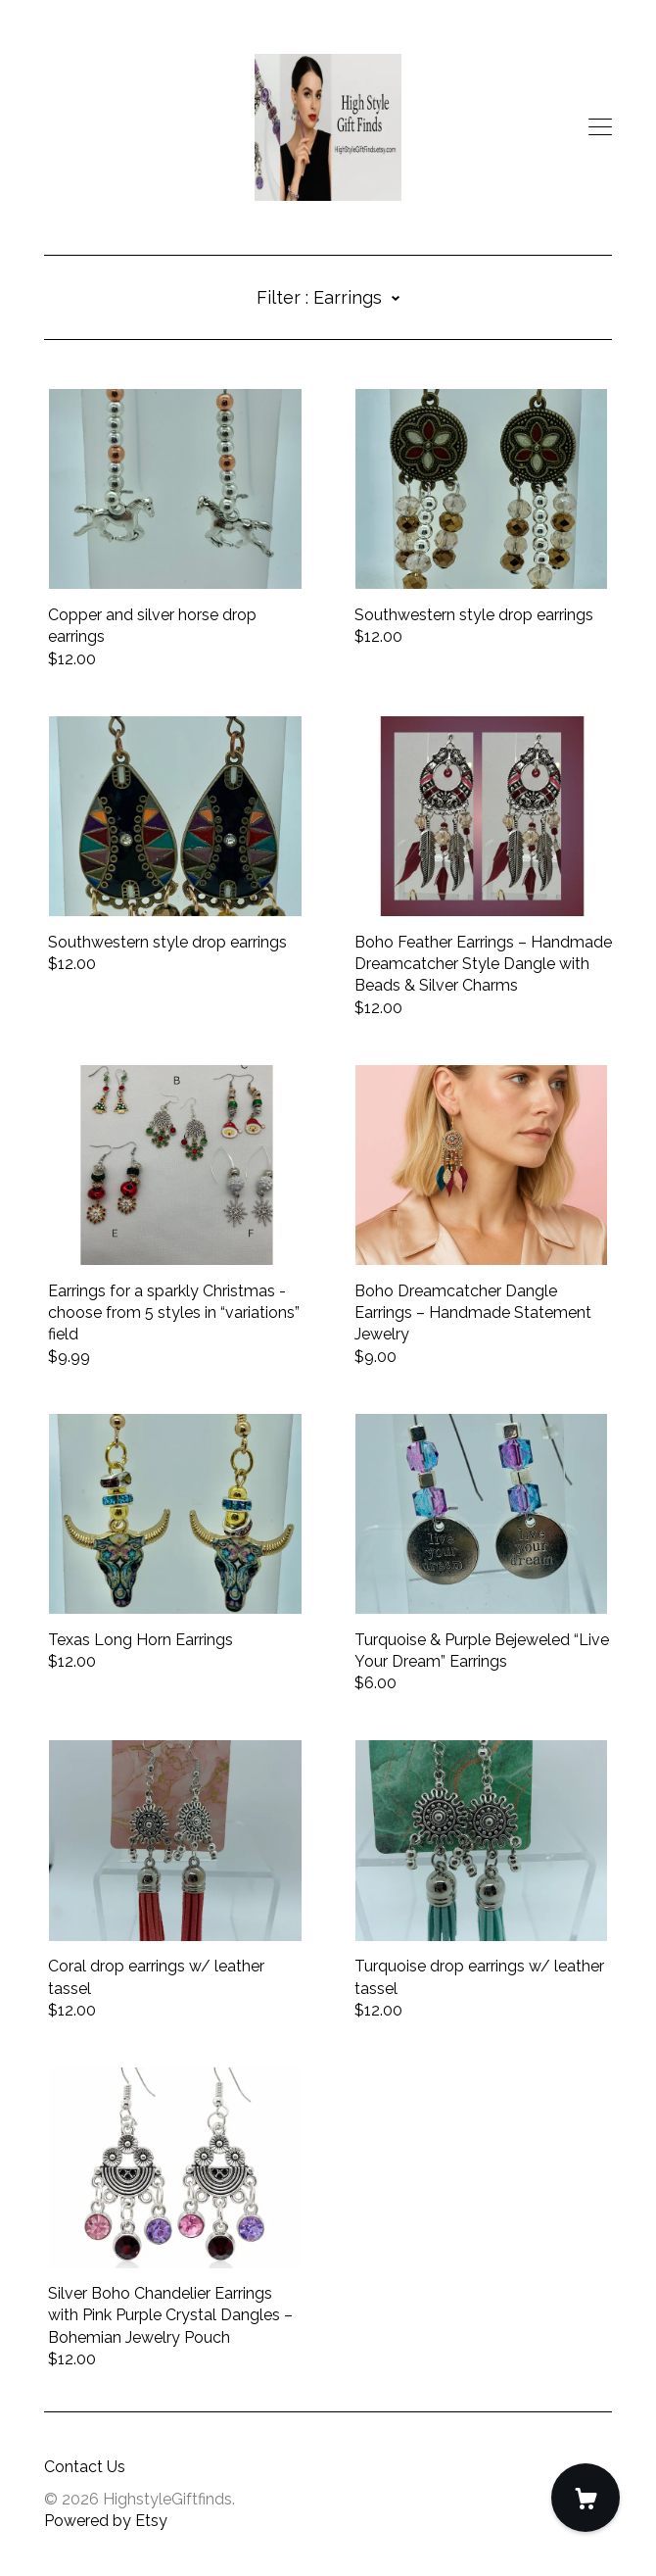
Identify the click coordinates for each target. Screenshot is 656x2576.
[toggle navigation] (600, 127)
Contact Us (84, 2466)
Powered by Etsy (105, 2520)
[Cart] (585, 2497)
